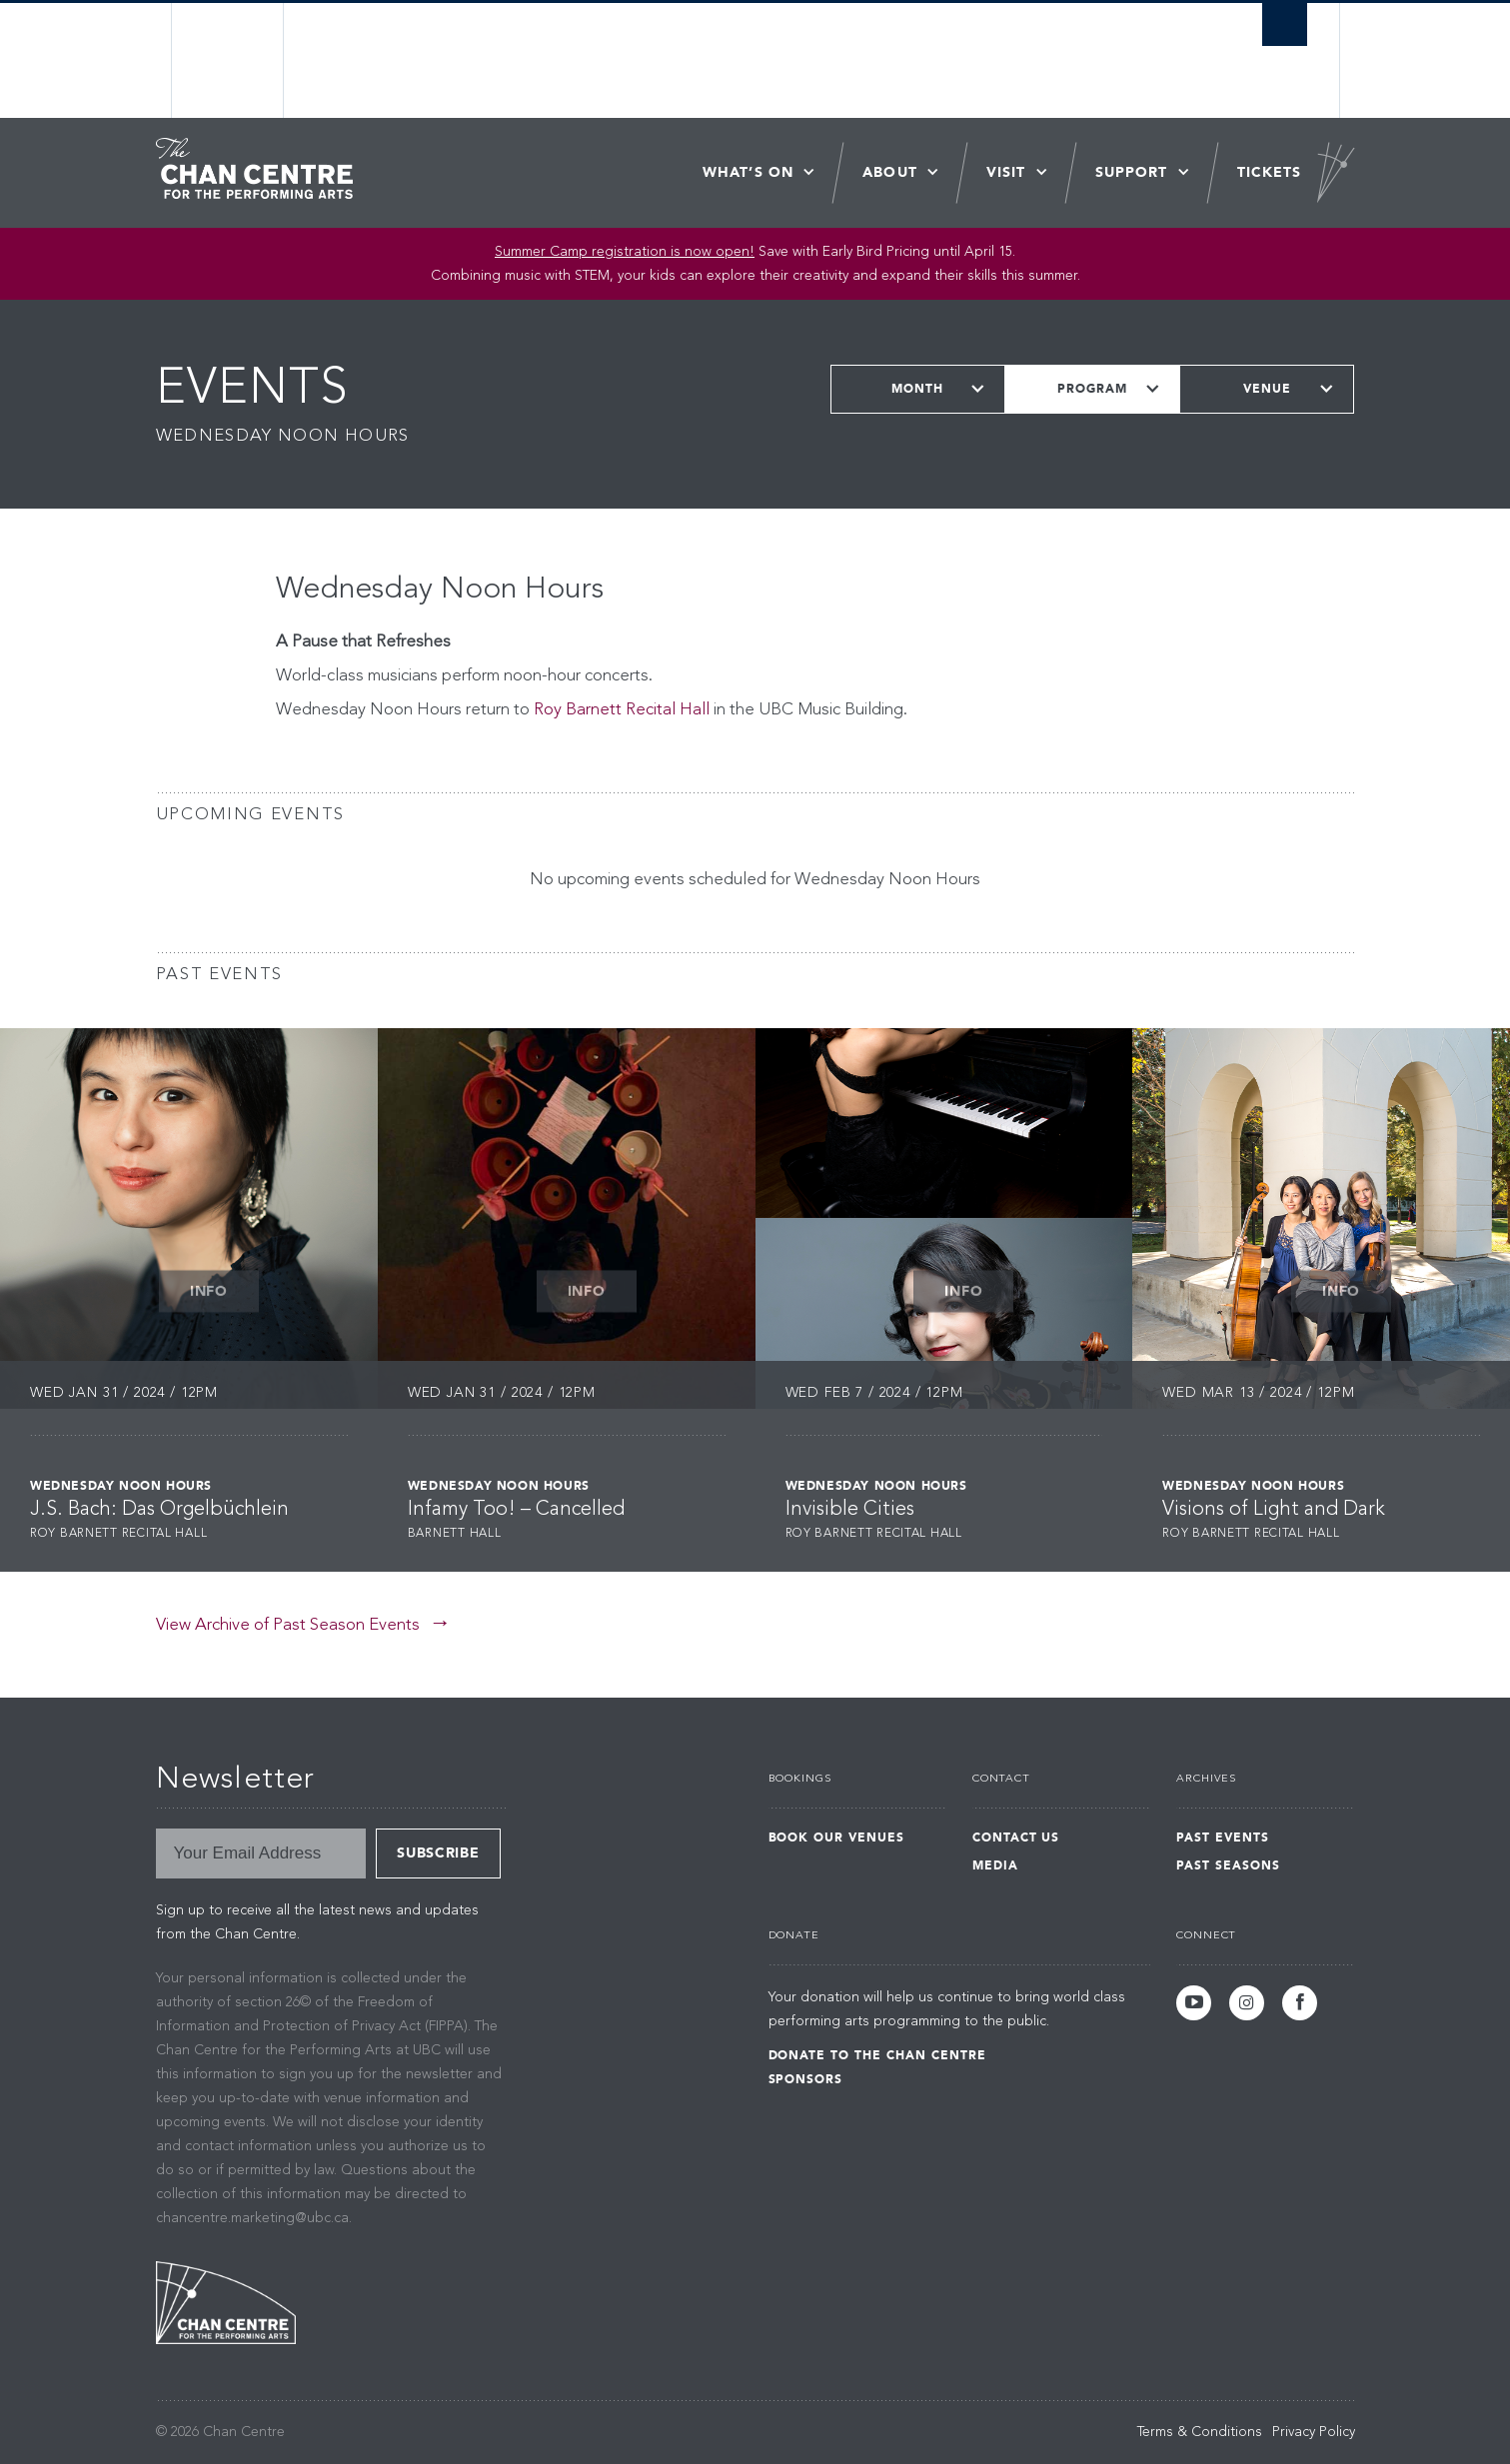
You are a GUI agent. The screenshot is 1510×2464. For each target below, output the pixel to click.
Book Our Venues (836, 1838)
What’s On (748, 172)
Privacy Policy (1313, 2432)
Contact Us (1016, 1838)
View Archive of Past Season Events (288, 1625)
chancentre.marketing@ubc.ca (252, 2218)
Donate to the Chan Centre (877, 2055)
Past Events (1222, 1838)
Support (1131, 172)
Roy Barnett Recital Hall (622, 709)
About (889, 172)
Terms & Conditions (1199, 2432)
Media (995, 1865)
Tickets (1269, 172)
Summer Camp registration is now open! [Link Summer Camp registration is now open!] (625, 252)
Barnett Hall (455, 1534)
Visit (1006, 172)
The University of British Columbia (228, 60)
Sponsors (805, 2079)
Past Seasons (1228, 1865)
